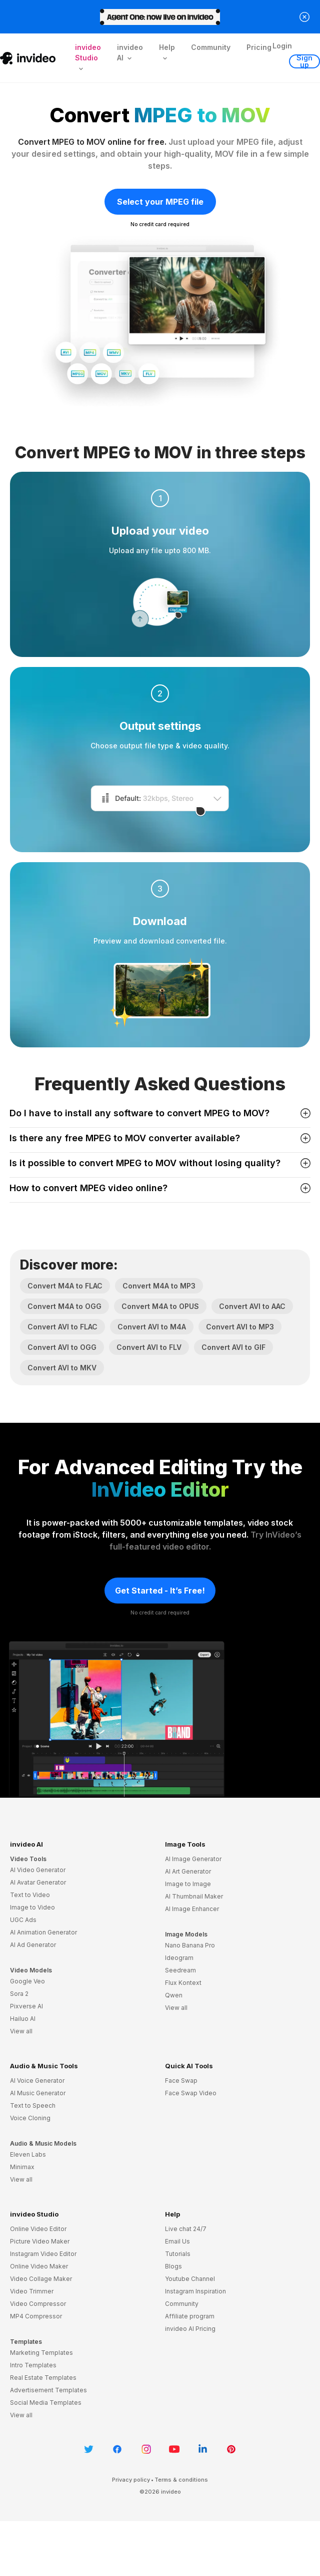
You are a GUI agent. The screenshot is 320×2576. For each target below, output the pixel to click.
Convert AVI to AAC (252, 1306)
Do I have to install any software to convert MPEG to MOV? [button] (160, 1113)
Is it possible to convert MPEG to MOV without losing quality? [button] (160, 1163)
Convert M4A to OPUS (160, 1306)
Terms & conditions (181, 2479)
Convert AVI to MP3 (240, 1326)
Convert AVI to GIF (234, 1347)
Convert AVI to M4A (152, 1326)
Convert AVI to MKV (62, 1367)
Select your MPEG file (160, 202)
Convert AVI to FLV (149, 1347)
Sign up (304, 61)
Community (210, 47)
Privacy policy (131, 2479)
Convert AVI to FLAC (63, 1326)
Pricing (259, 47)
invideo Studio (34, 2214)
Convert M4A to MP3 (159, 1286)
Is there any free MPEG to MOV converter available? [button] (160, 1138)
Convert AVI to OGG (62, 1347)
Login (282, 45)
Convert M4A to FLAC (65, 1286)
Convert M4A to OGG (65, 1306)
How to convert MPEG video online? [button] (160, 1188)
